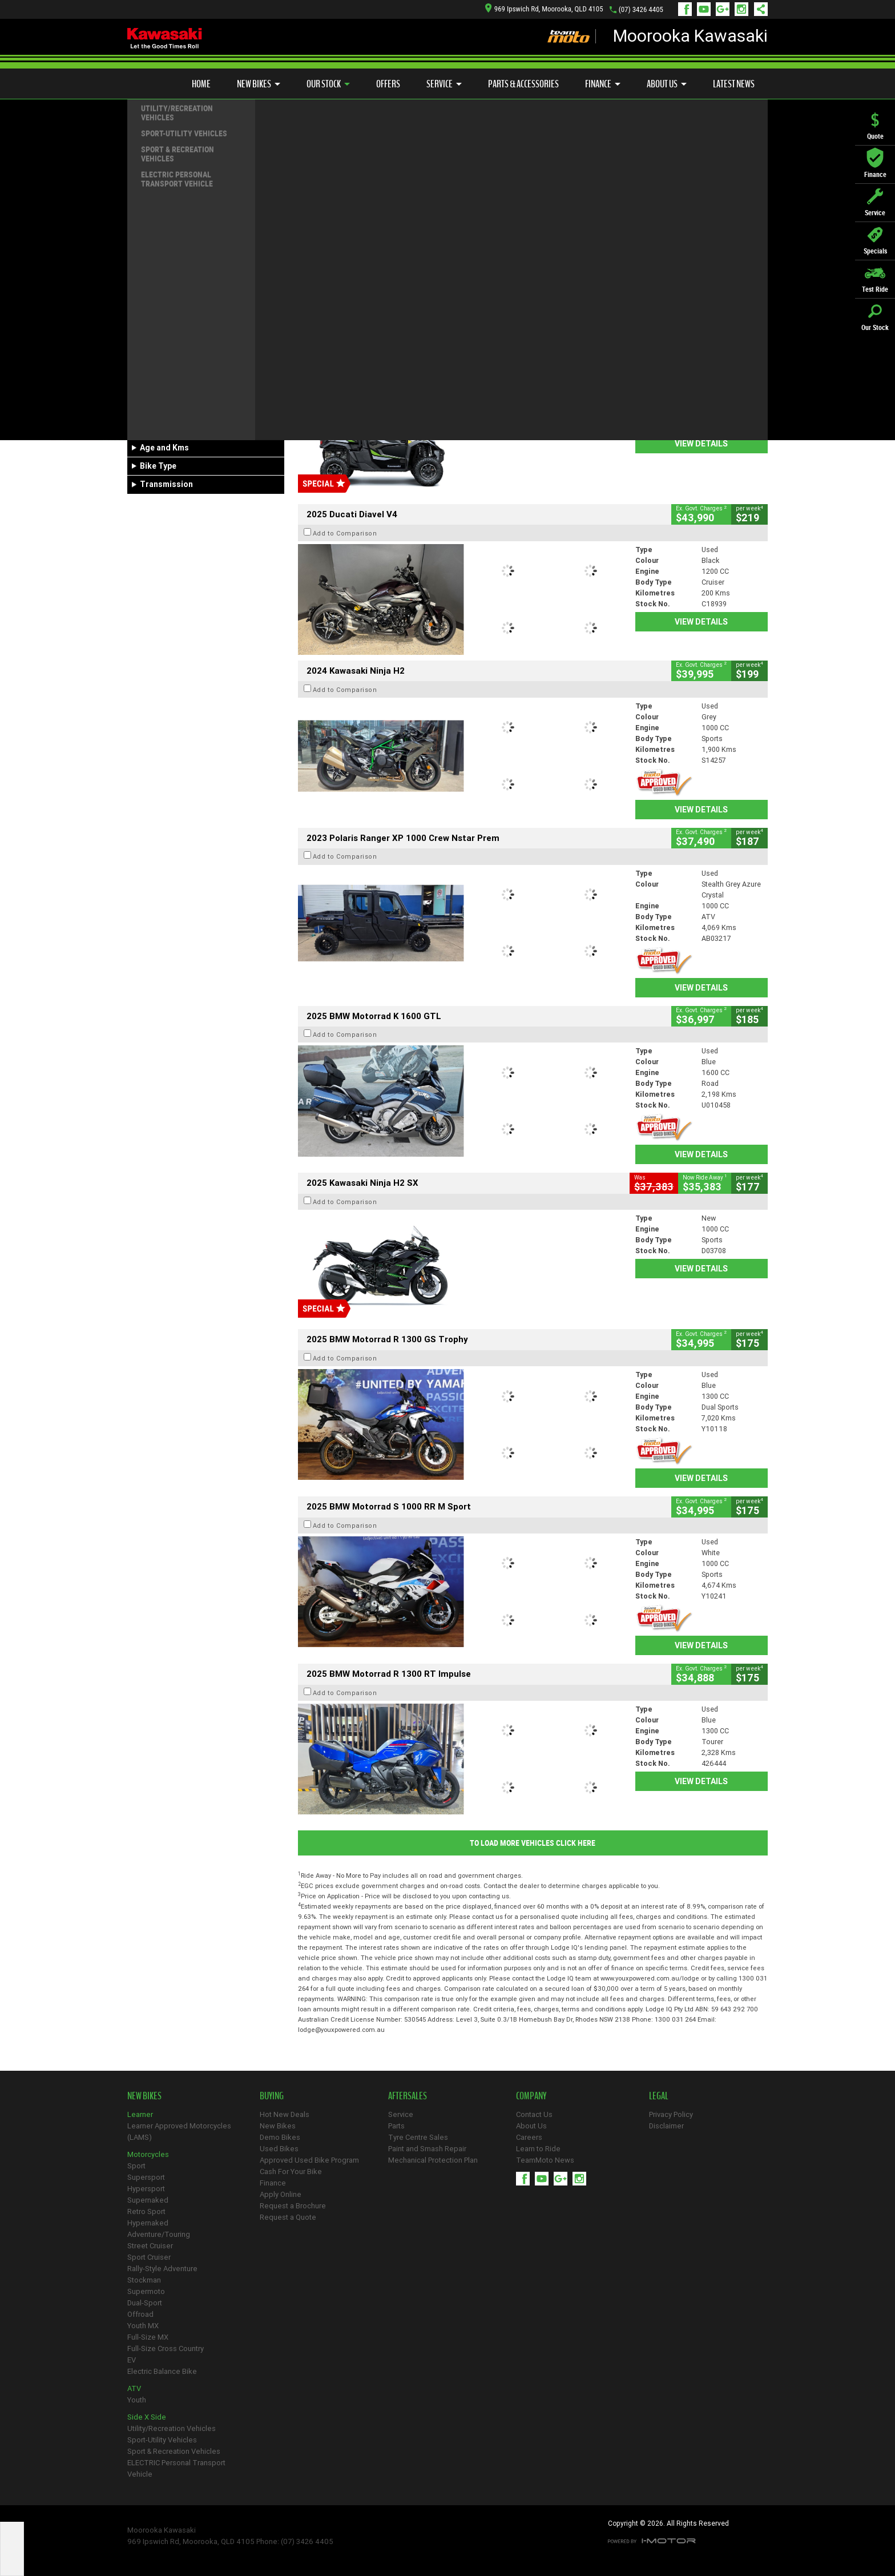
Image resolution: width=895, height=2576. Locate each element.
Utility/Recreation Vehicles (171, 2428)
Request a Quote (288, 2217)
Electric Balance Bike (162, 2371)
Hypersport (146, 2188)
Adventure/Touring (158, 2234)
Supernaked (147, 2200)
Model (145, 380)
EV (131, 2360)
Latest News (734, 84)
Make (144, 352)
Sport (136, 2166)
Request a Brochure (293, 2206)
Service (444, 84)
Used (219, 282)
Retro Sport (146, 2211)
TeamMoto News (545, 2160)
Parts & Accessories (523, 84)
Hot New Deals (284, 2114)
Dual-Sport (144, 2303)
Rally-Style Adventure (162, 2268)
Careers (529, 2137)
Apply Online (280, 2194)
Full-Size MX (147, 2337)
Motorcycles (148, 2154)
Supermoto (146, 2291)
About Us (667, 84)
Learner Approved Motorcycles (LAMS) (179, 2131)
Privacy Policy (671, 2114)
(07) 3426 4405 (641, 9)
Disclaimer (666, 2126)
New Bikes (258, 84)
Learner (140, 2114)
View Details (701, 287)
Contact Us (534, 2114)
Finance (602, 84)
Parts (396, 2126)
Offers (388, 84)
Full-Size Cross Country (165, 2348)
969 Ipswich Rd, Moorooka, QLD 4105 (544, 9)
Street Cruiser (150, 2246)
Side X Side (146, 2417)
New (146, 282)
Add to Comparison (345, 220)
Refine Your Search (172, 166)
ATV (134, 2388)
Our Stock (328, 84)
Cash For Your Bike (291, 2171)
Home (201, 84)
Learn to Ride (538, 2149)
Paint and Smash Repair (427, 2149)
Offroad (140, 2314)
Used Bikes (279, 2149)
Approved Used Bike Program (309, 2160)
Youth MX (143, 2326)
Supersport (146, 2177)
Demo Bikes (280, 2137)
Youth (136, 2400)
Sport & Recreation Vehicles (173, 2451)
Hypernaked (147, 2223)
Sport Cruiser (149, 2257)
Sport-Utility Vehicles (162, 2440)
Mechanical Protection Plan (433, 2160)
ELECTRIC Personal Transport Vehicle (176, 2468)
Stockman (144, 2280)
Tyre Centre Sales (418, 2137)
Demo (185, 282)
